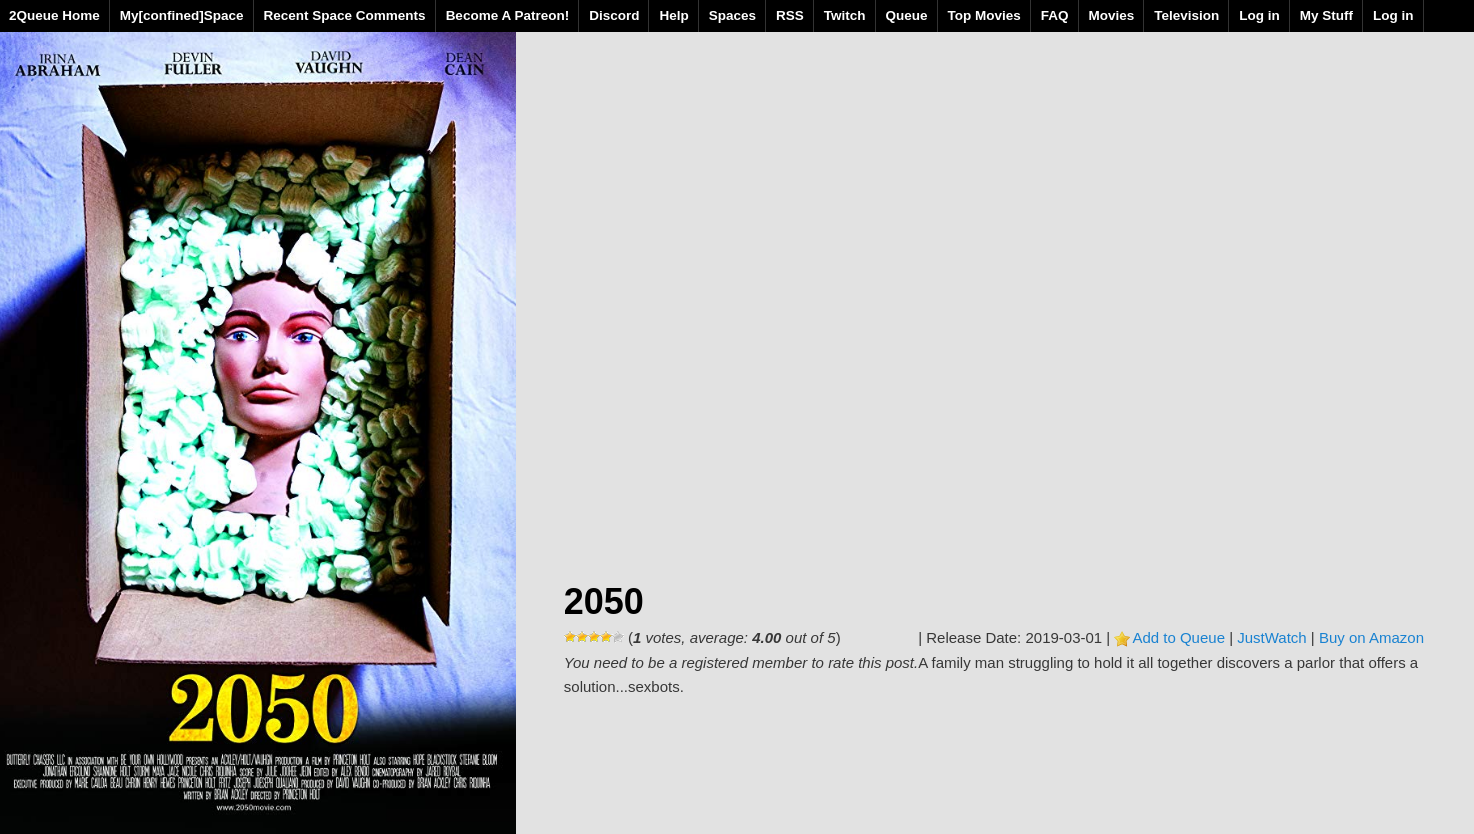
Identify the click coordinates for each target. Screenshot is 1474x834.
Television (1186, 15)
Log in (1259, 15)
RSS (790, 15)
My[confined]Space (182, 15)
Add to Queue (1178, 637)
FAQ (1055, 15)
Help (673, 15)
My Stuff (1326, 15)
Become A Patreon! (508, 15)
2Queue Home (54, 15)
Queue (907, 15)
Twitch (845, 15)
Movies (1112, 15)
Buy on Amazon (1371, 637)
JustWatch (1271, 637)
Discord (614, 15)
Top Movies (984, 15)
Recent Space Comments (345, 15)
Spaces (732, 15)
